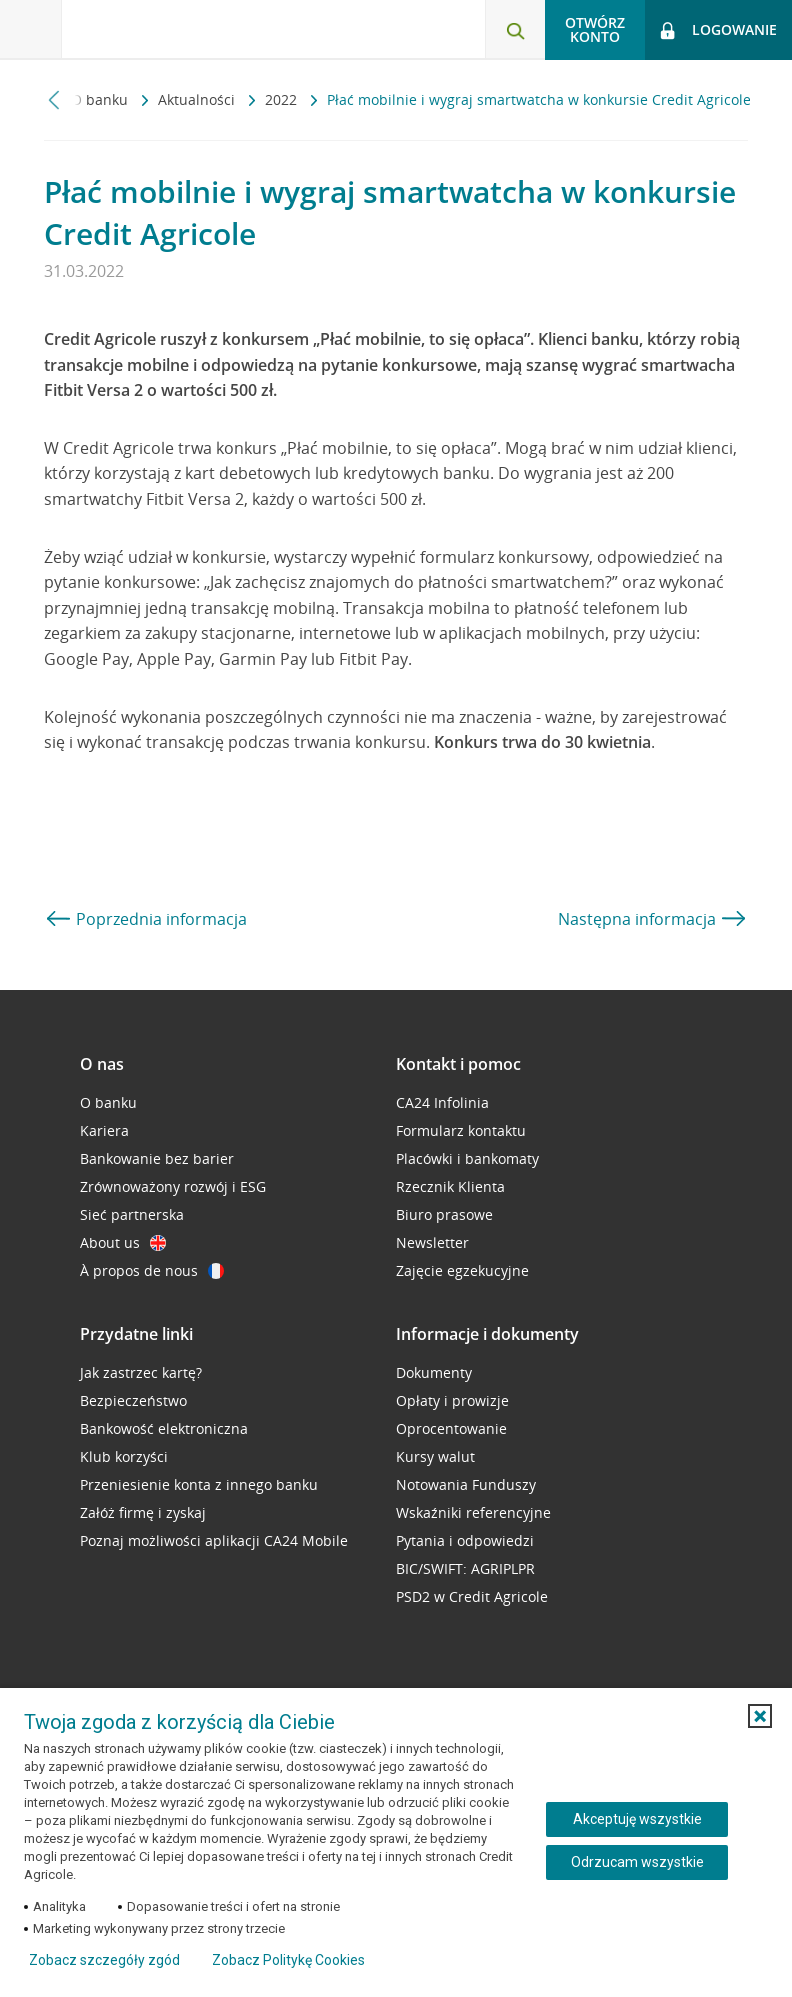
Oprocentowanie (451, 1428)
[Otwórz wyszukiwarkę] (515, 30)
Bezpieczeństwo (133, 1400)
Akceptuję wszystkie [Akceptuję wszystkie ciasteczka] (637, 1819)
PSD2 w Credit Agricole (472, 1596)
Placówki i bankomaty (467, 1158)
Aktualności (198, 99)
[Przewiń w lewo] (54, 99)
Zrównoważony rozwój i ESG (173, 1186)
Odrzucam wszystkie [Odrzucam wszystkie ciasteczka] (637, 1862)
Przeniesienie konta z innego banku (199, 1484)
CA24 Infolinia (442, 1102)
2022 (283, 99)
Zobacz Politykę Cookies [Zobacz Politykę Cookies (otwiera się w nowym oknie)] (288, 1960)
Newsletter (432, 1242)
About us (123, 1242)
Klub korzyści (124, 1456)
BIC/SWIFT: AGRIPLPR (465, 1568)
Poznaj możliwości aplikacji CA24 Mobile (214, 1540)
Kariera (104, 1130)
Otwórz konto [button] (595, 29)
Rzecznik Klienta (450, 1186)
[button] (760, 1716)
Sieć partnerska (132, 1214)
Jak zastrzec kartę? (141, 1372)
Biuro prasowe (444, 1214)
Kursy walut (435, 1456)
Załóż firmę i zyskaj (143, 1512)
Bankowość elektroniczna (164, 1428)
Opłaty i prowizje (452, 1400)
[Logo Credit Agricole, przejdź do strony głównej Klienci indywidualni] (165, 28)
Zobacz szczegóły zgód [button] (104, 1960)
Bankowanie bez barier (157, 1158)
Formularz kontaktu (461, 1130)
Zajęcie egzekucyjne (462, 1270)
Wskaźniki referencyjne (473, 1512)
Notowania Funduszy (466, 1484)
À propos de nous (152, 1270)
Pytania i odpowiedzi (465, 1540)
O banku (101, 99)
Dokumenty (434, 1372)
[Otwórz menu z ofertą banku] (31, 30)
